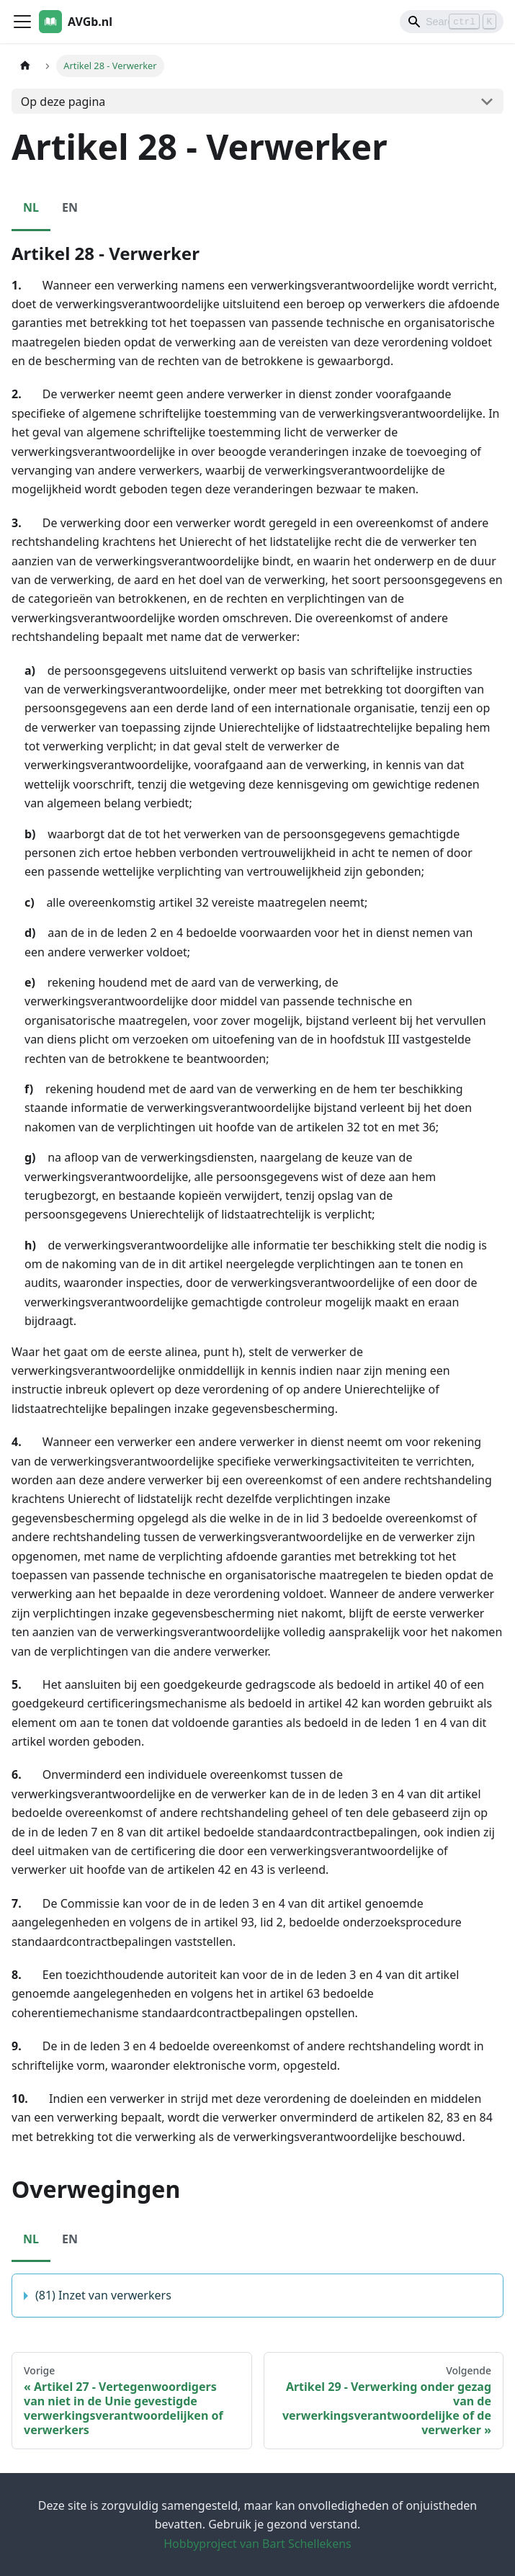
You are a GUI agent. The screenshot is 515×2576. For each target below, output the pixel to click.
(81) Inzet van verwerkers (103, 2295)
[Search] (451, 21)
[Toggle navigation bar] (22, 21)
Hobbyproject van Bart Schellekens (257, 2544)
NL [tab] (31, 207)
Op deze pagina (63, 101)
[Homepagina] (25, 66)
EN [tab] (70, 207)
